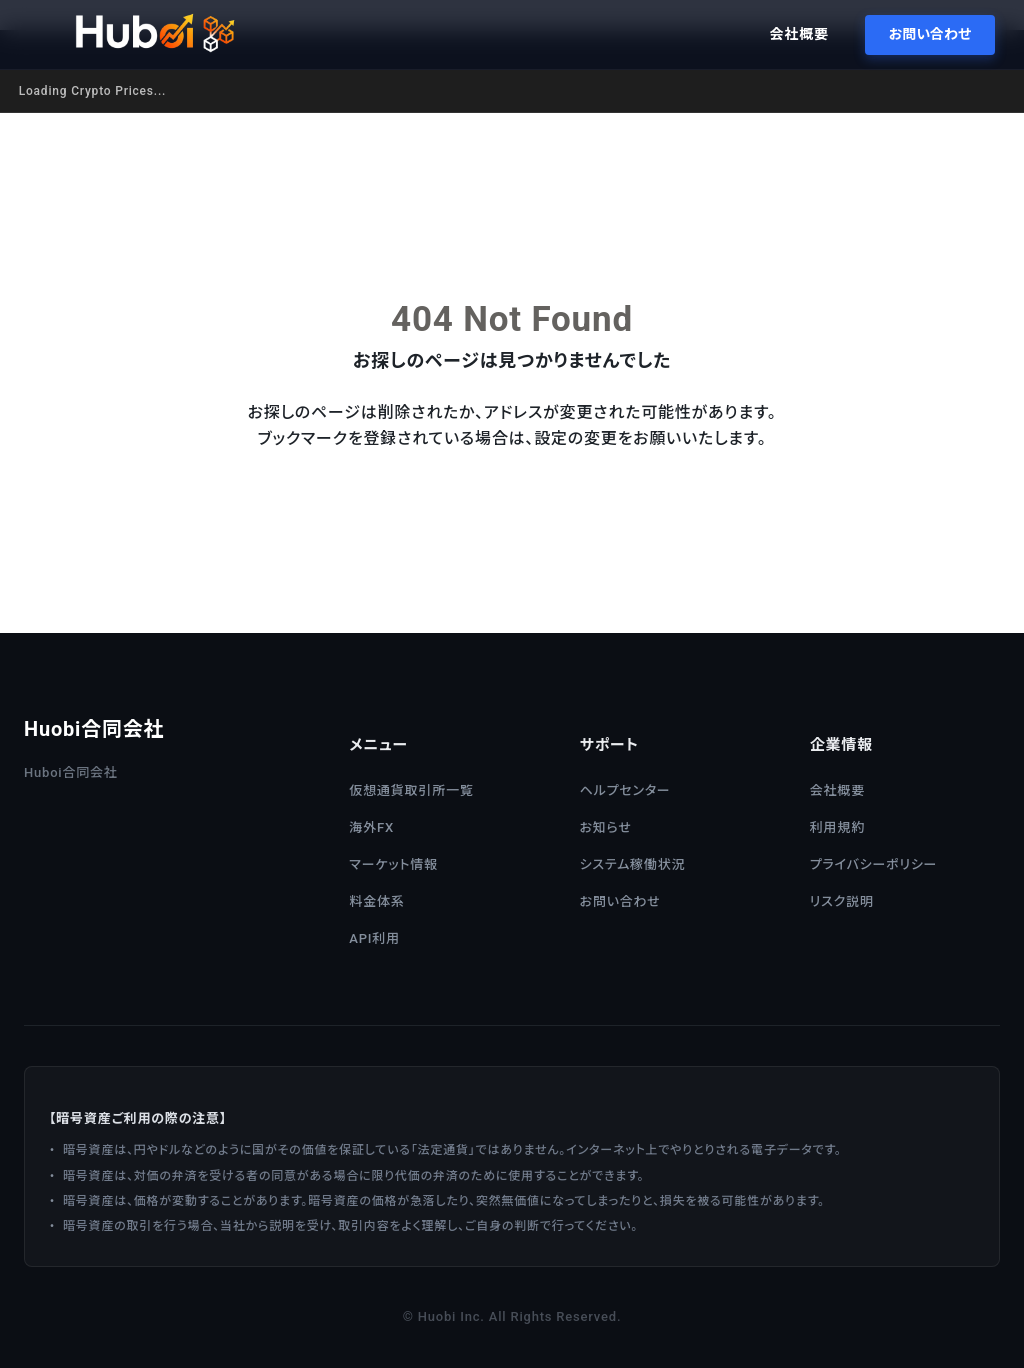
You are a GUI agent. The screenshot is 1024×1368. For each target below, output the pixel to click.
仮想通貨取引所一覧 (411, 790)
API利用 (374, 938)
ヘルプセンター (625, 790)
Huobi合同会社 (94, 729)
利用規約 (837, 827)
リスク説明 (842, 901)
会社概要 (795, 34)
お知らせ (606, 827)
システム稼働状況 (633, 864)
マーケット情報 (393, 864)
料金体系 (376, 901)
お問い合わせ (926, 34)
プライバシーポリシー (874, 864)
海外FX (371, 827)
